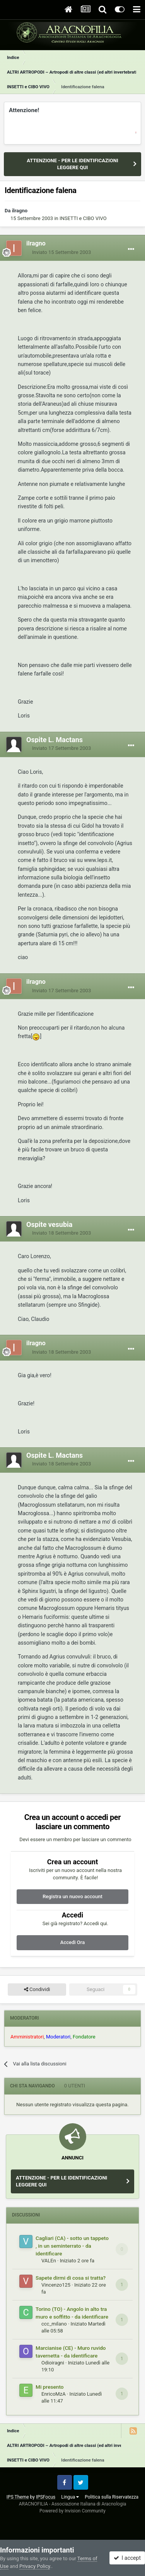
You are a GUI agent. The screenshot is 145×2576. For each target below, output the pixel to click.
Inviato (61, 252)
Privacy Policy (34, 2566)
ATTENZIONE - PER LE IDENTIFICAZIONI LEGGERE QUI (72, 164)
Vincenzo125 (55, 2285)
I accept (127, 2558)
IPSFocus (45, 2497)
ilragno (19, 210)
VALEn (48, 2260)
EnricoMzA (53, 2394)
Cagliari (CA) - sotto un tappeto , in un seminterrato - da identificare (72, 2246)
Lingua (70, 2497)
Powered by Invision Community (72, 2511)
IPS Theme (18, 2497)
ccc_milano (54, 2324)
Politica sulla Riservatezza (111, 2497)
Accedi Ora (72, 1942)
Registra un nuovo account (72, 1896)
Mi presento (50, 2387)
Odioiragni (52, 2363)
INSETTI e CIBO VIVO (83, 218)
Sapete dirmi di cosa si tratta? (71, 2278)
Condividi (37, 1989)
